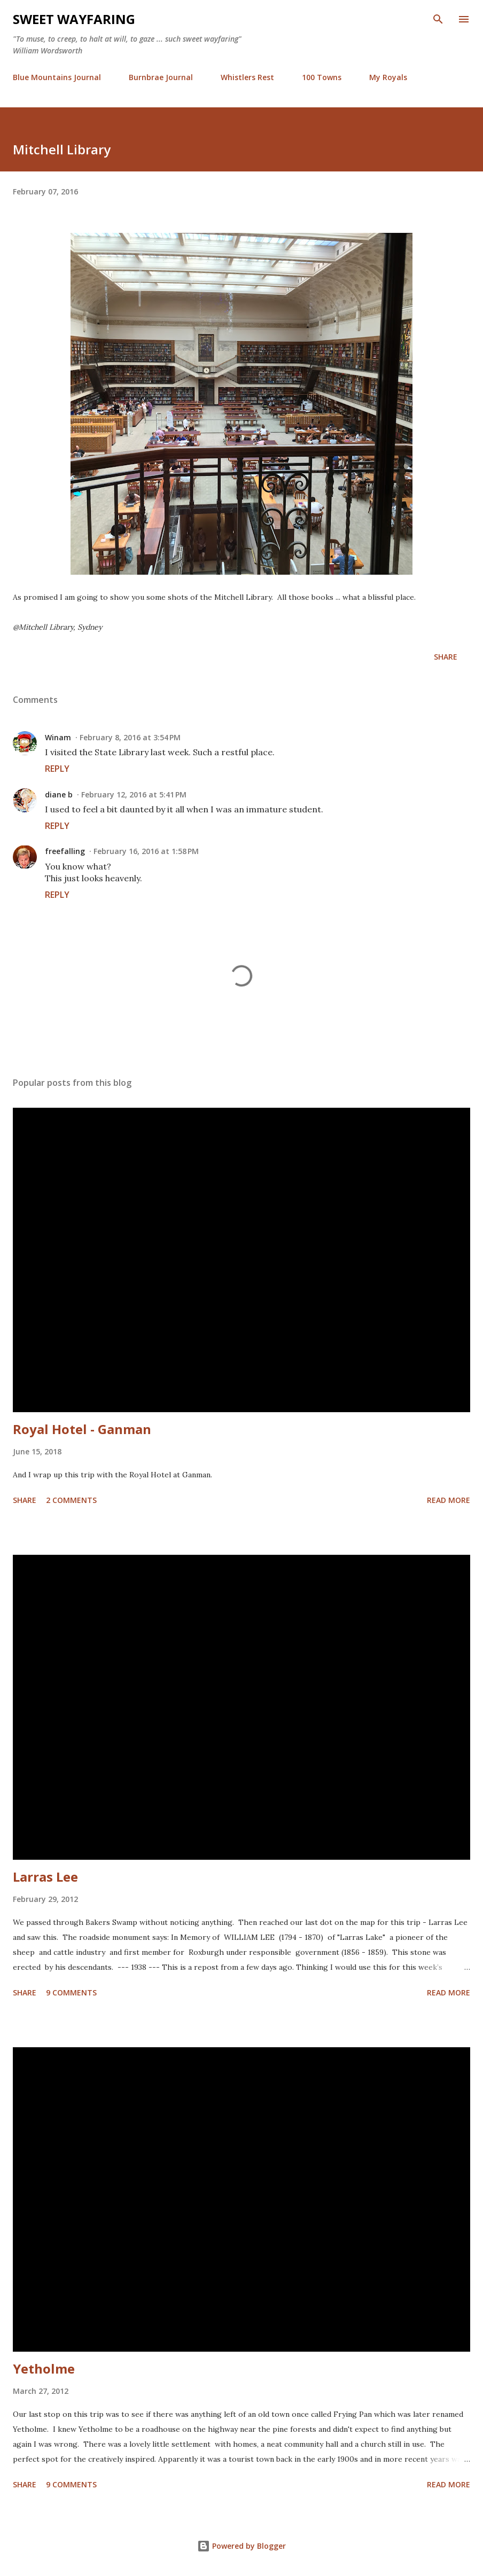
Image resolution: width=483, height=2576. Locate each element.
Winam (58, 737)
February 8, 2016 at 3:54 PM (130, 737)
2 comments (71, 1500)
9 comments (71, 1992)
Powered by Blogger (241, 2546)
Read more (448, 1500)
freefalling (65, 851)
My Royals (388, 77)
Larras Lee (45, 1876)
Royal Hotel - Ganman (82, 1429)
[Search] (438, 19)
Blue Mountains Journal (57, 77)
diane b (59, 794)
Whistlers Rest (247, 77)
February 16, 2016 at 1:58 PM (146, 851)
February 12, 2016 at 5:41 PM (133, 794)
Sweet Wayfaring (74, 19)
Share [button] (445, 657)
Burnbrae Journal (161, 77)
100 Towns (321, 77)
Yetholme (44, 2368)
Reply (57, 768)
